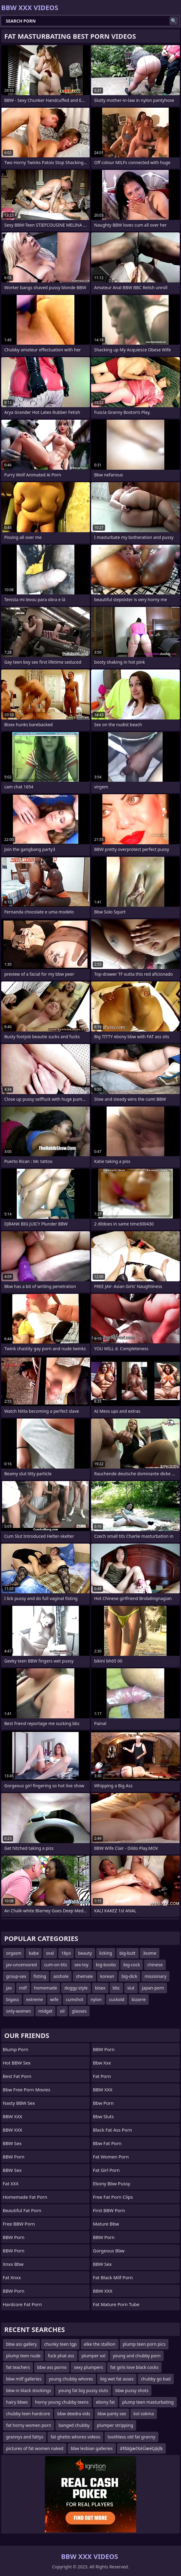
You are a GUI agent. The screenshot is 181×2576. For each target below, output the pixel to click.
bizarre (139, 1999)
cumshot (74, 1999)
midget (45, 2011)
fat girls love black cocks (134, 2367)
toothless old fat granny (131, 2437)
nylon (96, 1999)
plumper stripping (115, 2425)
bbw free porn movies (26, 2089)
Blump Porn (15, 2049)
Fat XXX (11, 2183)
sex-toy (81, 1965)
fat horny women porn (28, 2425)
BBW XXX (12, 2116)
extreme (34, 1999)
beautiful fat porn (22, 2210)
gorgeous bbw (109, 2251)
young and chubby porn (137, 2356)
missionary (155, 1976)
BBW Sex (12, 2143)
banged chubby (74, 2425)
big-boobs (106, 1965)
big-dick (129, 1976)
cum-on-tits (55, 1965)
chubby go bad (156, 2379)
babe (34, 1953)
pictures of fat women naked (34, 2448)
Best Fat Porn (17, 2076)
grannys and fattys (24, 2437)
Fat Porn (102, 2076)
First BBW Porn (109, 2210)
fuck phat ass (61, 2356)
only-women (18, 2011)
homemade (45, 1988)
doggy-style (75, 1988)
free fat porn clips (113, 2197)
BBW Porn (13, 2157)
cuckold (116, 1999)
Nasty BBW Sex (19, 2103)
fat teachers (18, 2367)
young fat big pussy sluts (83, 2390)
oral (50, 1953)
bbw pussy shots (132, 2390)
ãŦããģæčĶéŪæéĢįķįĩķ (141, 2448)
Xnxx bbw (13, 2264)
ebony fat (105, 2402)
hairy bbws (17, 2402)
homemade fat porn (25, 2197)
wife (54, 1999)
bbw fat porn (107, 2143)
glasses (79, 2011)
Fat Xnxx (12, 2277)
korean (107, 1976)
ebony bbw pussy (111, 2183)
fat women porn (111, 2157)
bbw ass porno (51, 2367)
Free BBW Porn (19, 2224)
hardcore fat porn (22, 2304)
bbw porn (103, 2103)
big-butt (127, 1953)
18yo (66, 1953)
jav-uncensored (21, 1965)
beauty (85, 1953)
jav (9, 1988)
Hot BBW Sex (16, 2063)
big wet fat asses (116, 2379)
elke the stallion (99, 2344)
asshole (61, 1976)
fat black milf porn (113, 2277)
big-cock (131, 1965)
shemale (84, 1976)
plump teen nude (23, 2356)
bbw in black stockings (28, 2390)
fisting (40, 1976)
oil (62, 2011)
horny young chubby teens (61, 2402)
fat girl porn (106, 2170)
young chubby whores (71, 2379)
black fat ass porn (112, 2130)
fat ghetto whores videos (75, 2437)
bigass (12, 1999)
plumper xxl (93, 2356)
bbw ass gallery (21, 2344)
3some (149, 1953)
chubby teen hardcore (28, 2413)
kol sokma (143, 2413)
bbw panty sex (112, 2413)
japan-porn (153, 1988)
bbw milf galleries (23, 2379)
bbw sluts (103, 2116)
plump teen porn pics (144, 2344)
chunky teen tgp (60, 2344)
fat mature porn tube (116, 2304)
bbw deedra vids (73, 2413)
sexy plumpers (88, 2367)
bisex (100, 1988)
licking (105, 1953)
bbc (116, 1988)
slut (131, 1988)
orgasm (13, 1953)
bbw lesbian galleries (92, 2448)
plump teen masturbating (148, 2402)
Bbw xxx (102, 2063)
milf (23, 1988)
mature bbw (106, 2224)
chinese (154, 1965)
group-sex (16, 1976)
